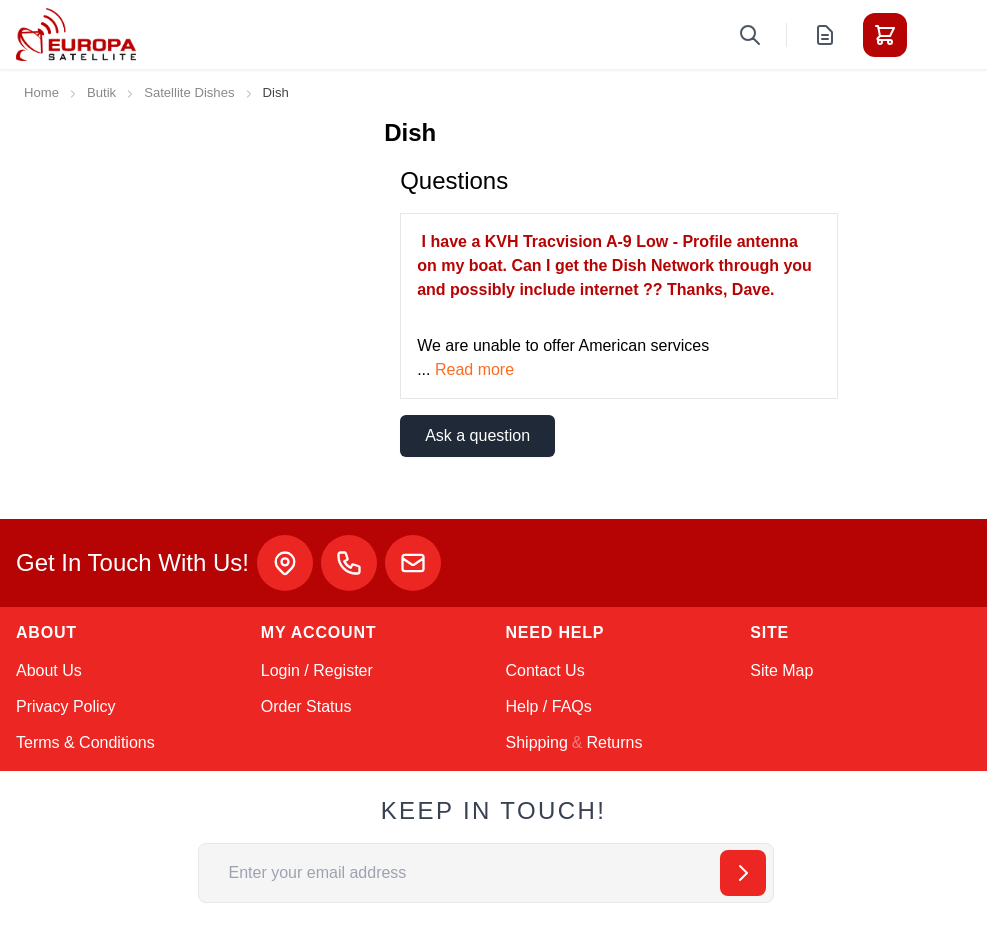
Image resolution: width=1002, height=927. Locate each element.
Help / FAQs (549, 706)
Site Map (781, 670)
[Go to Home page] (76, 34)
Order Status (306, 706)
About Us (49, 670)
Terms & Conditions (85, 742)
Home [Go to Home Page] (41, 92)
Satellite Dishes (189, 92)
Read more (474, 369)
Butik (101, 92)
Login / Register (317, 670)
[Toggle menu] (941, 35)
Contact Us (545, 670)
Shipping (537, 742)
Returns (614, 742)
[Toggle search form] (750, 35)
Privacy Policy (66, 706)
